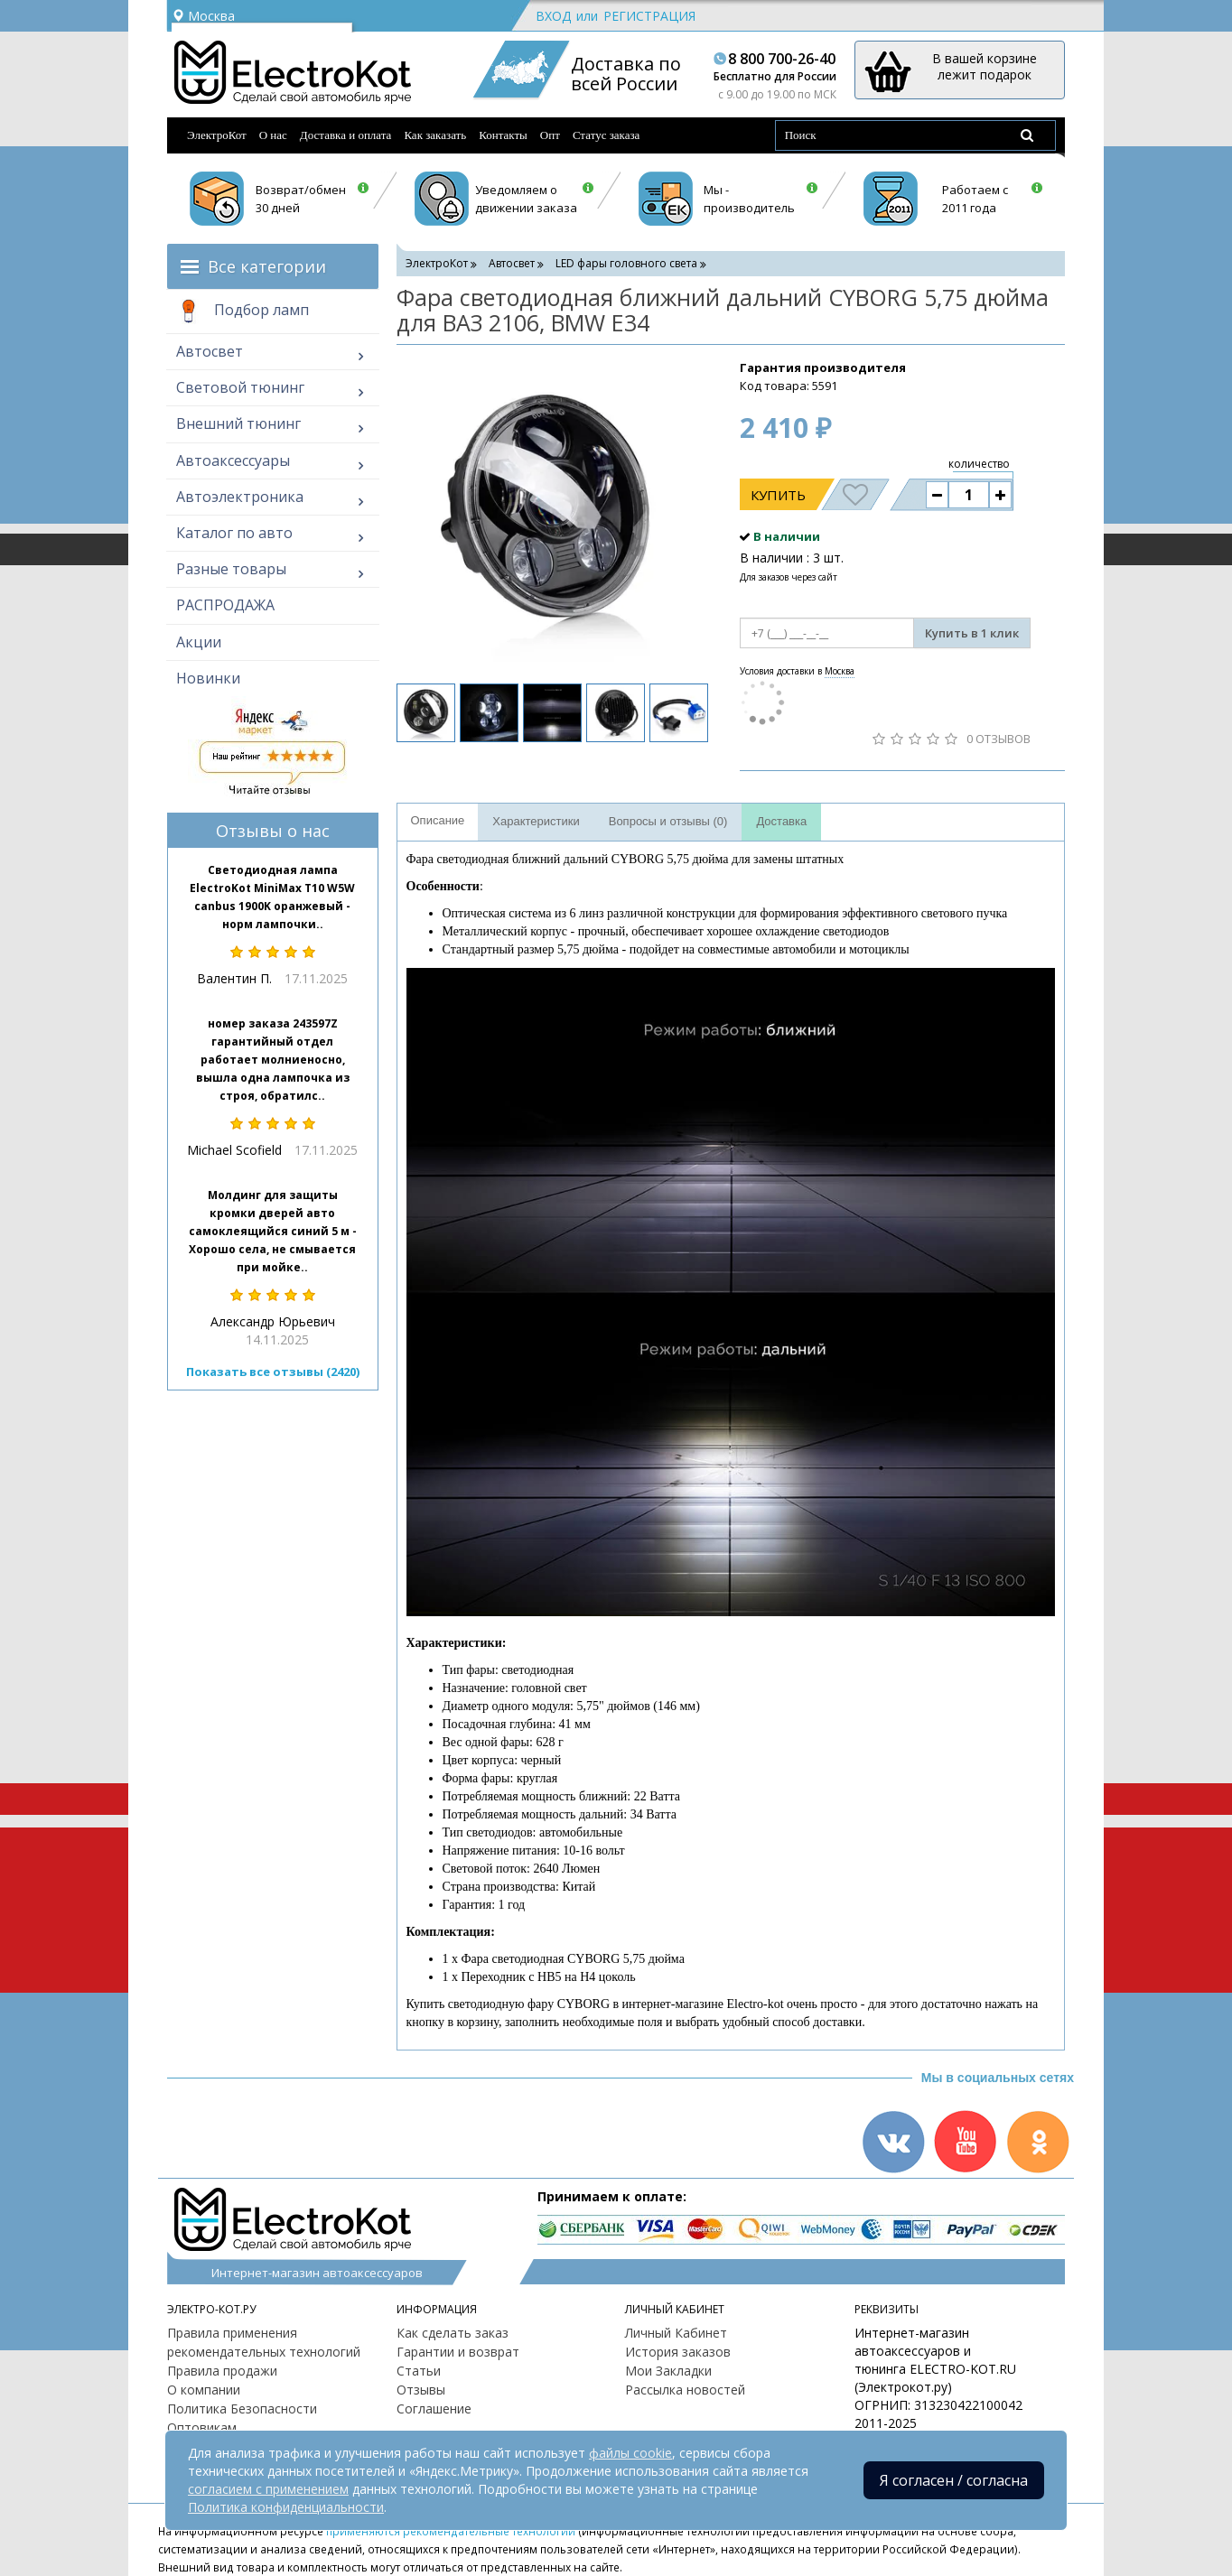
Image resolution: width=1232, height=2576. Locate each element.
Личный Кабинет (676, 2332)
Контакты (503, 135)
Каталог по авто (234, 533)
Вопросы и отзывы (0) (668, 821)
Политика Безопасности (242, 2408)
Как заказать (435, 135)
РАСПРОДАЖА (225, 605)
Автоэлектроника (239, 497)
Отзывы (421, 2389)
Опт (550, 135)
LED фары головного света (626, 263)
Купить (778, 495)
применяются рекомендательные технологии (450, 2531)
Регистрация (649, 15)
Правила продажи (222, 2370)
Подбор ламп (242, 311)
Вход (553, 15)
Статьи (419, 2370)
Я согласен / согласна (954, 2480)
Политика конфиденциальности (286, 2507)
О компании (203, 2389)
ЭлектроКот (217, 135)
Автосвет (209, 351)
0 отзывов (998, 738)
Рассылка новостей (685, 2389)
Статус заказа (606, 135)
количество (979, 463)
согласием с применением (268, 2488)
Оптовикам (202, 2427)
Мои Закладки (668, 2370)
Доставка (781, 821)
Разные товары (231, 569)
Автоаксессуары (233, 460)
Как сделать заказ (453, 2332)
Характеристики (535, 821)
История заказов (678, 2351)
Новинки (208, 678)
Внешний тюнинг (238, 423)
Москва (203, 15)
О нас (273, 135)
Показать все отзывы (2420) (272, 1371)
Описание (438, 820)
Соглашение (434, 2408)
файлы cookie (630, 2452)
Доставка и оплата (346, 135)
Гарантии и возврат (458, 2351)
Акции (198, 642)
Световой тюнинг (240, 387)
